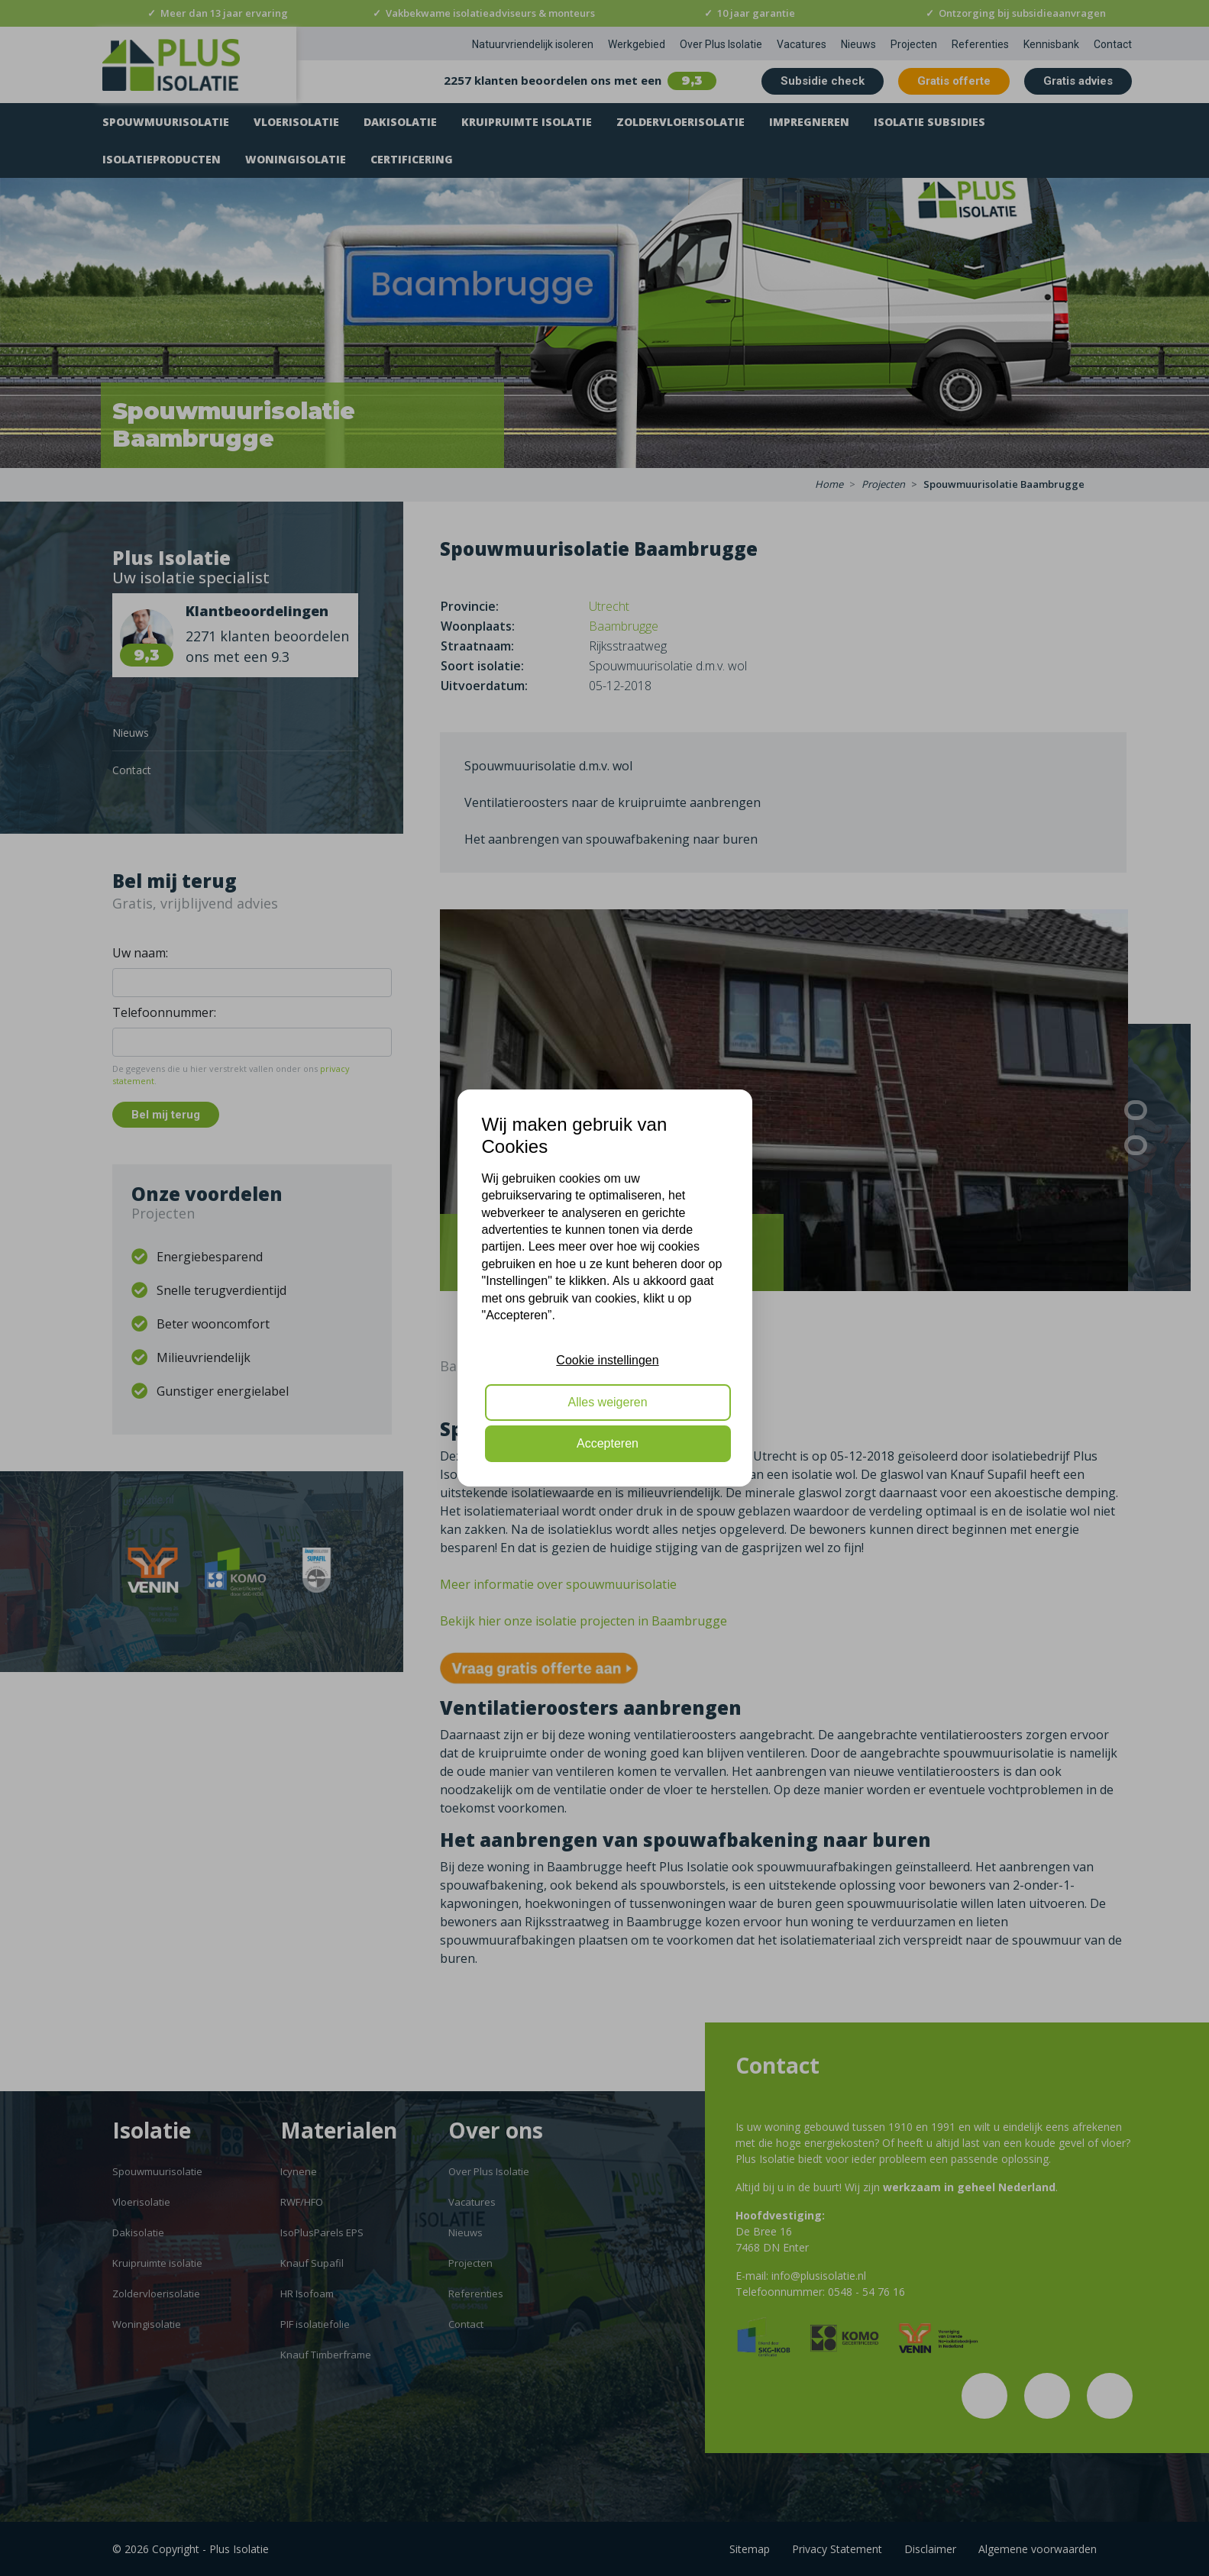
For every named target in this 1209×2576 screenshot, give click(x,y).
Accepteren (607, 1443)
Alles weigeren (607, 1402)
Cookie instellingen (607, 1360)
